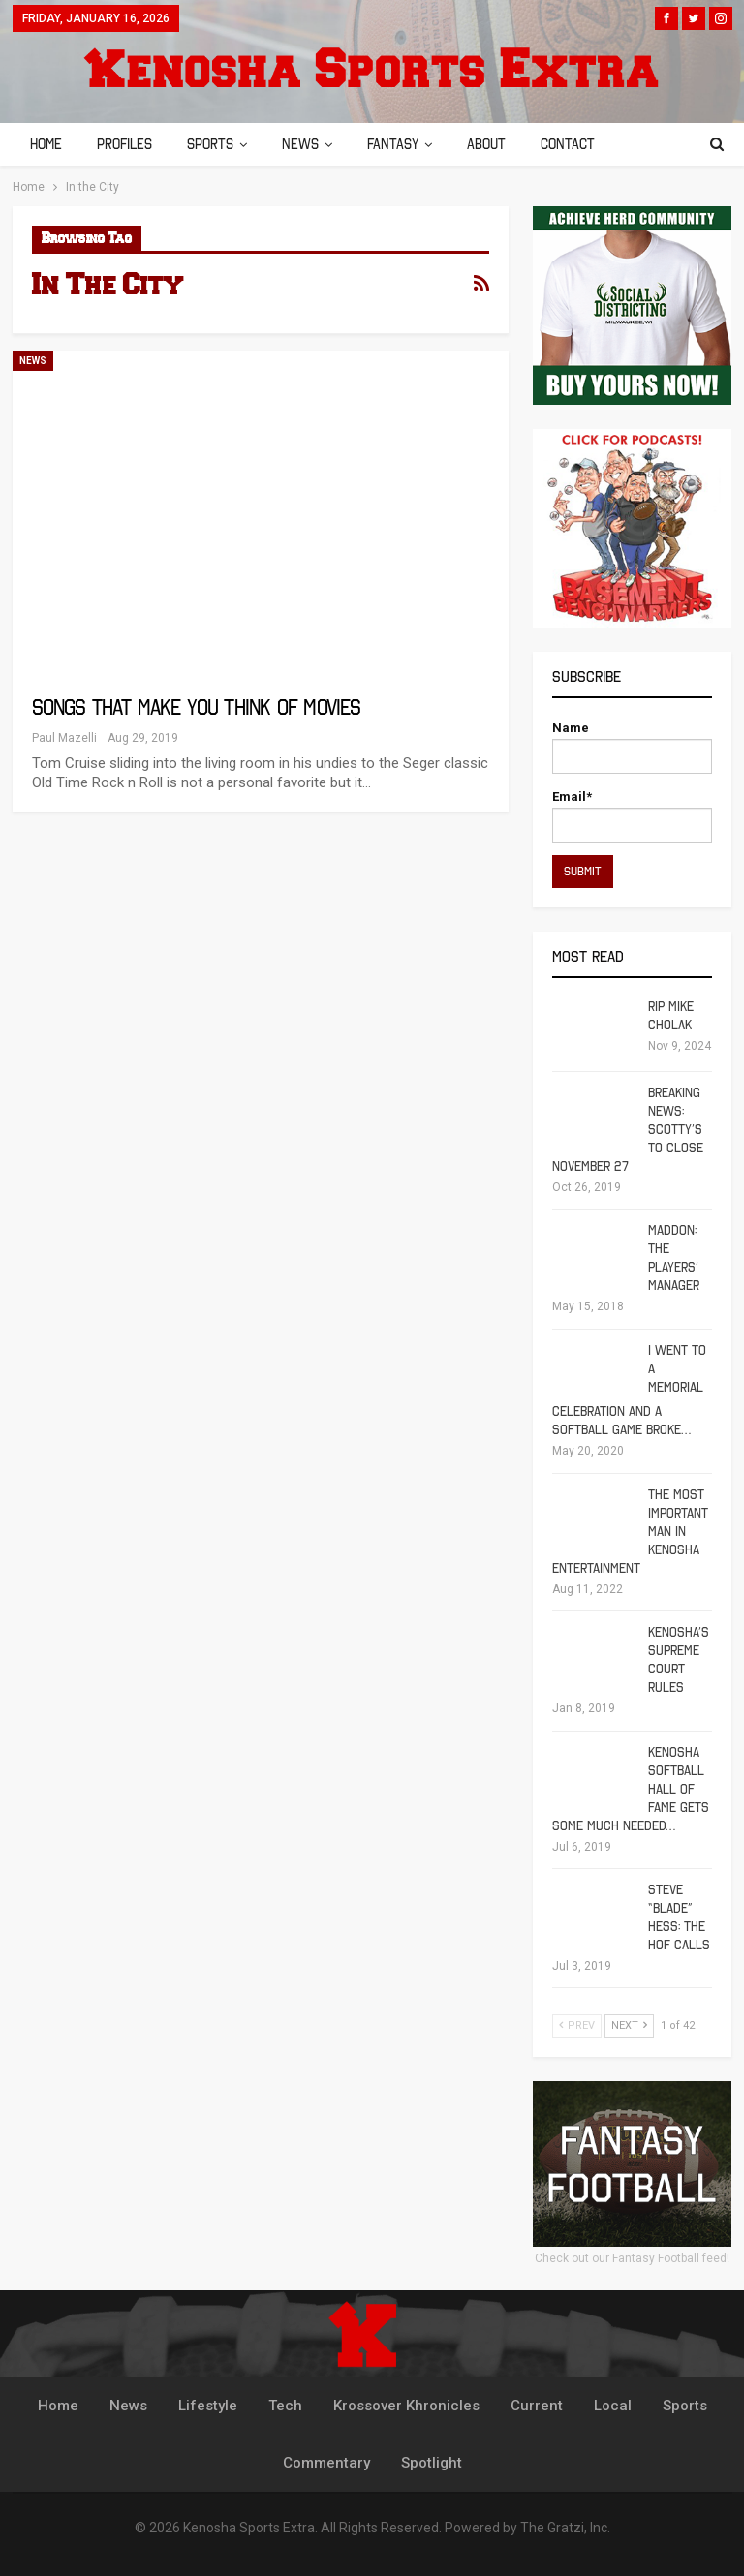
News (309, 144)
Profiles (127, 144)
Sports (216, 144)
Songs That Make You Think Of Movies (196, 707)
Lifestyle (207, 2405)
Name (632, 747)
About (500, 144)
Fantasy (404, 144)
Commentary (326, 2462)
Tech (285, 2405)
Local (613, 2405)
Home (46, 144)
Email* (632, 816)
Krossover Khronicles (406, 2405)
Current (537, 2405)
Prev (577, 2025)
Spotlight (431, 2462)
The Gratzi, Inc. (565, 2527)
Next (629, 2025)
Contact (585, 144)
